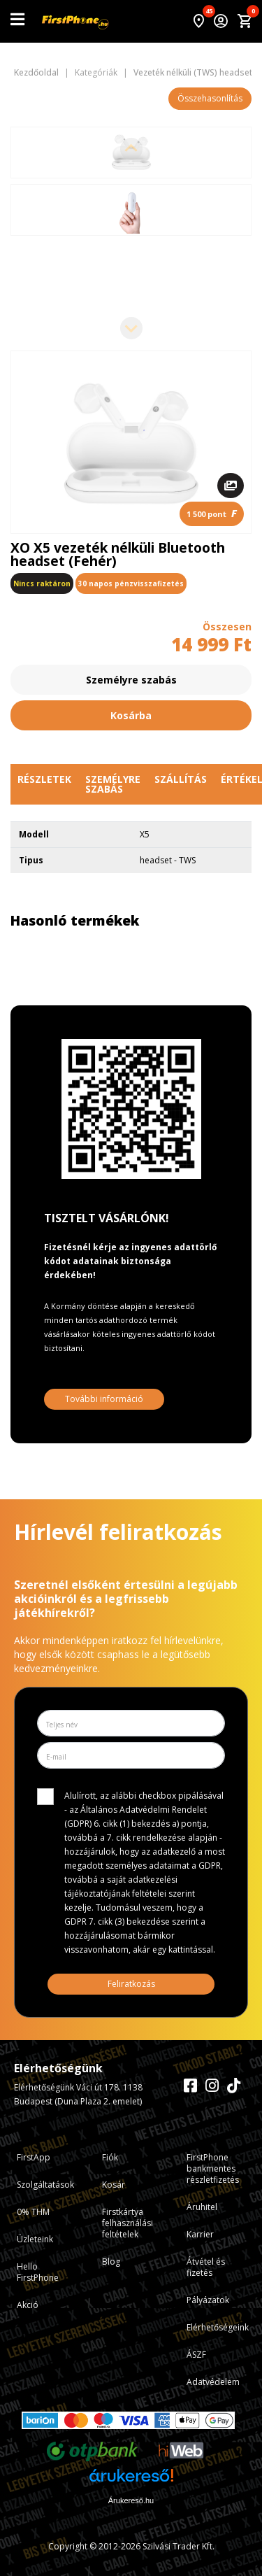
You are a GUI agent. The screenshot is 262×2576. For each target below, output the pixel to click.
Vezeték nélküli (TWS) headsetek (197, 73)
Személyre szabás (131, 679)
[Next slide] (131, 328)
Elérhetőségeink (218, 2327)
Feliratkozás (131, 1984)
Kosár (113, 2185)
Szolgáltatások (45, 2185)
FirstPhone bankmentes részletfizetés (213, 2168)
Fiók (110, 2157)
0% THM (33, 2212)
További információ (104, 1399)
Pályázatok (208, 2300)
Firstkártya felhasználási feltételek (127, 2223)
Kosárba (131, 715)
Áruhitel (202, 2207)
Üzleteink (35, 2239)
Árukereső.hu (131, 2500)
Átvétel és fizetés (206, 2267)
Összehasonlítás (209, 98)
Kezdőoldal (36, 73)
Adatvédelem (213, 2382)
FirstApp (33, 2157)
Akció (27, 2305)
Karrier (200, 2234)
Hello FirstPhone (38, 2272)
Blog (111, 2261)
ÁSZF (196, 2355)
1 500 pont (212, 513)
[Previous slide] (131, 149)
